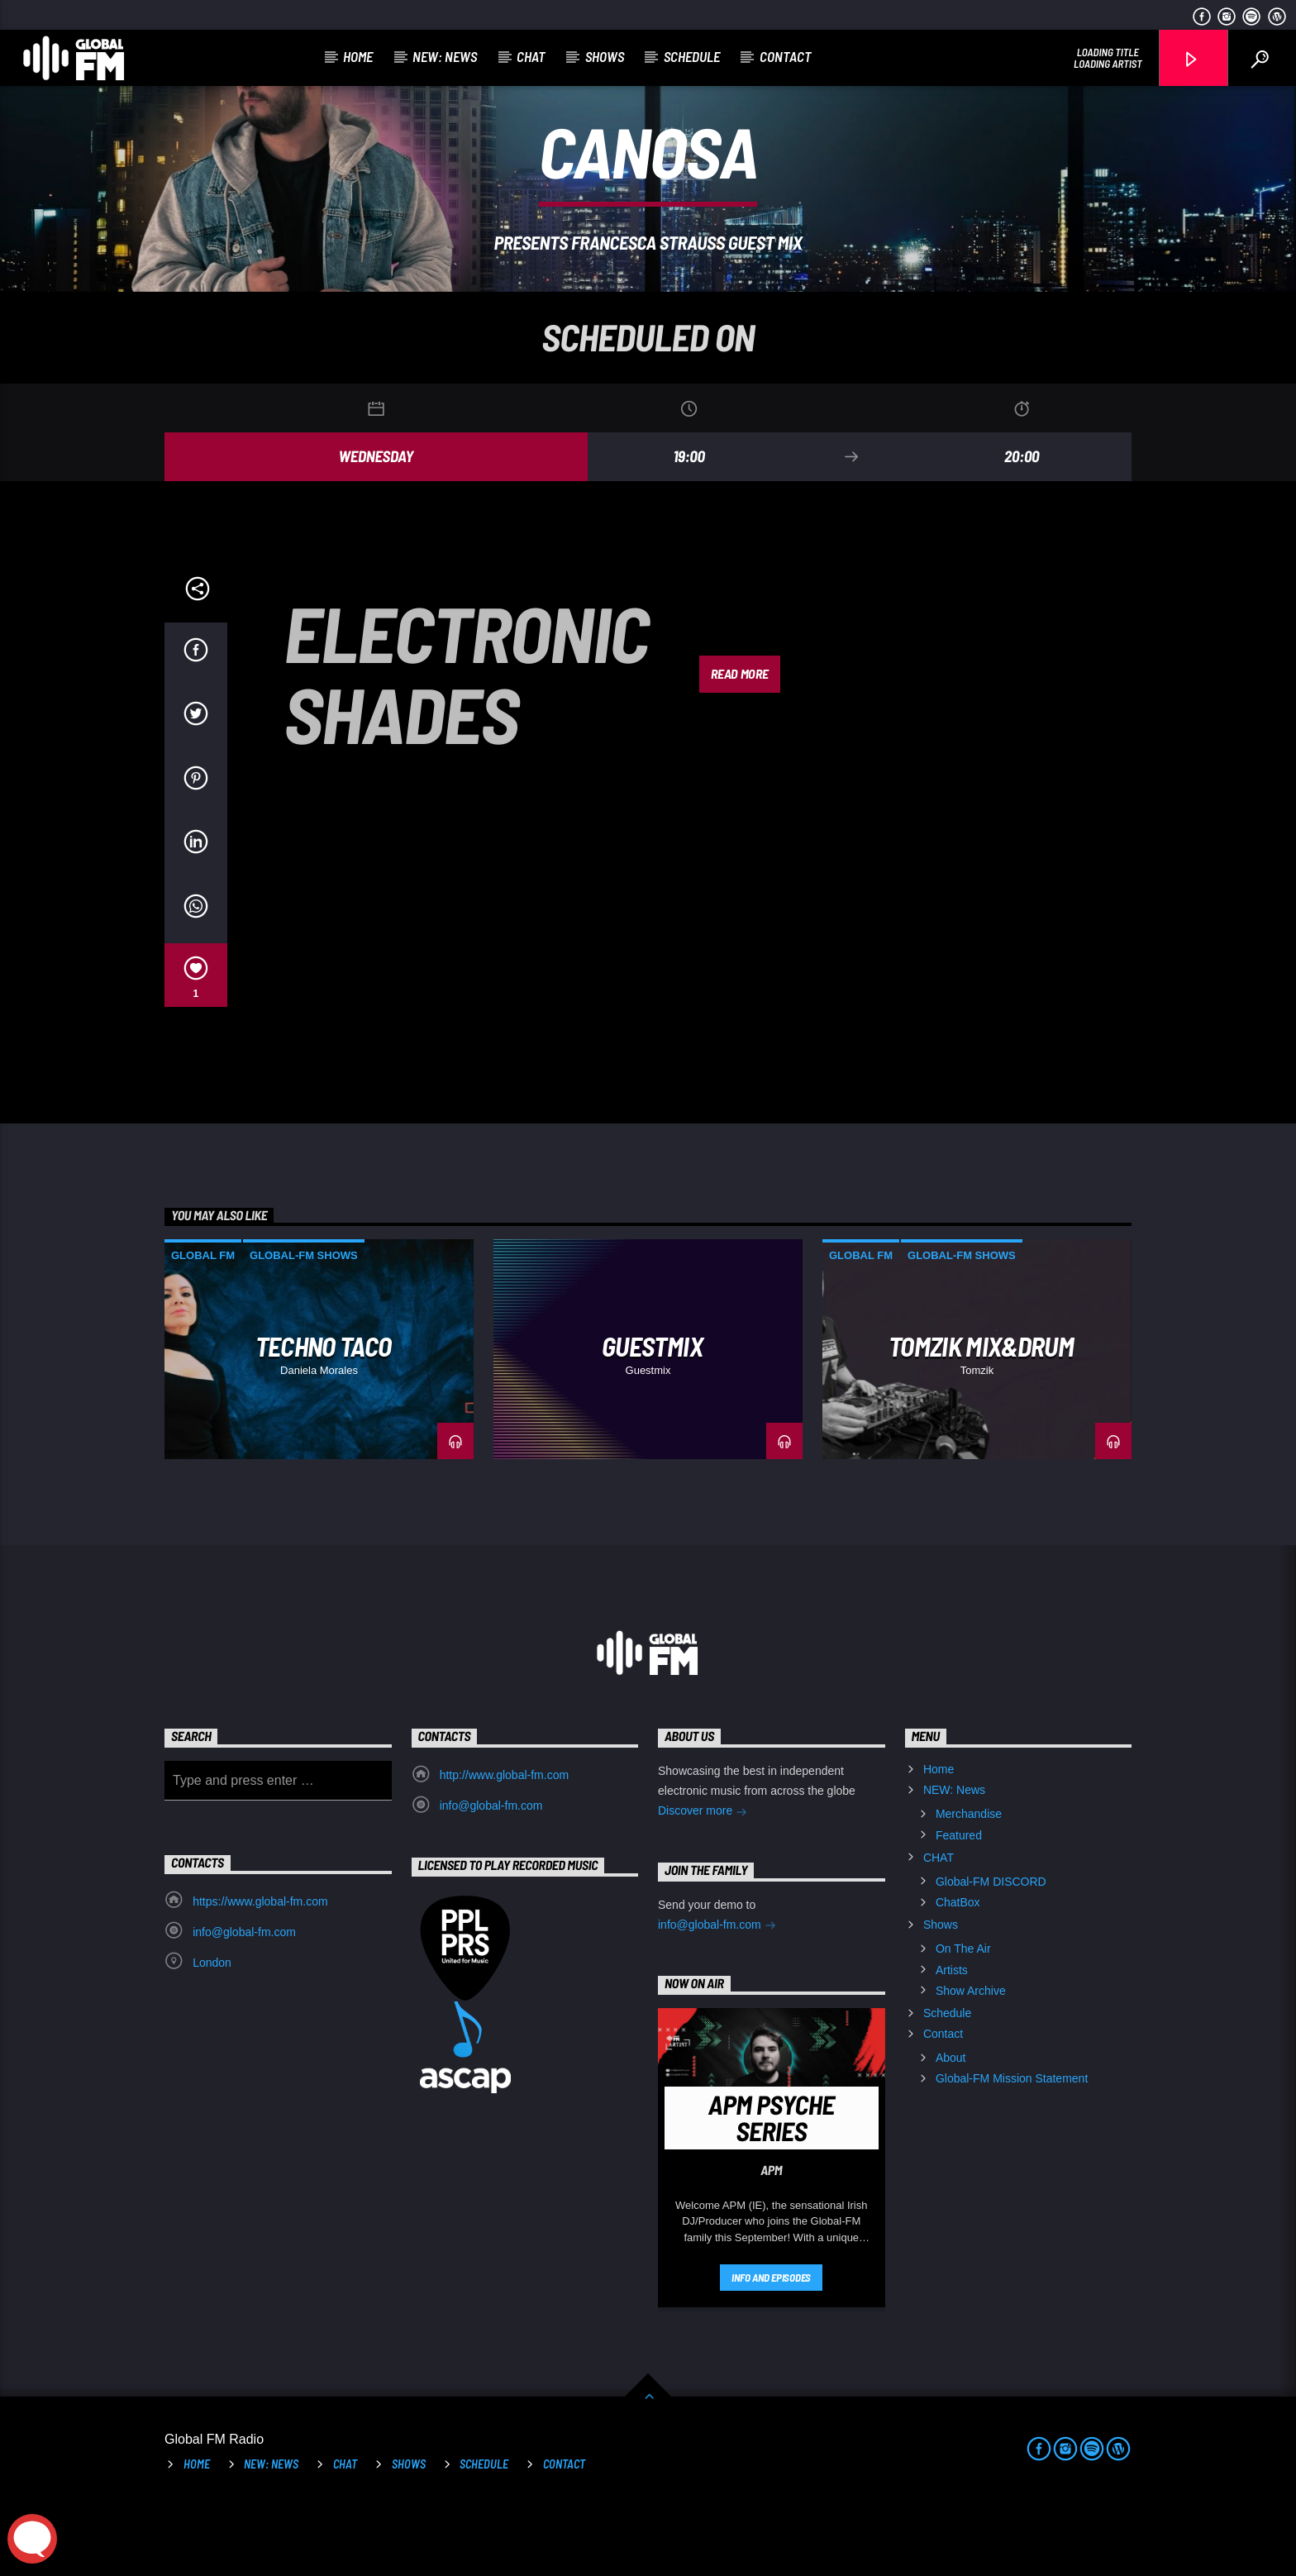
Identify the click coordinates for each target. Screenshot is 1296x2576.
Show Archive (971, 2060)
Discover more (702, 1881)
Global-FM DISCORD (991, 1951)
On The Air (963, 2018)
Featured (959, 1904)
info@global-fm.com (491, 1875)
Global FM (203, 1325)
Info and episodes (771, 2347)
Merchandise (969, 1883)
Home (358, 56)
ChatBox (958, 1971)
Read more (739, 743)
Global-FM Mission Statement (1012, 2147)
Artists (952, 2039)
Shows (604, 56)
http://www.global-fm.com (504, 1844)
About (951, 2127)
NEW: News (444, 56)
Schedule (692, 56)
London (212, 2032)
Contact (786, 56)
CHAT (531, 56)
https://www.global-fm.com (260, 1970)
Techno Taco (323, 1415)
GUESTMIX (652, 1415)
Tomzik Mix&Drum (981, 1415)
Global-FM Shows (304, 1325)
